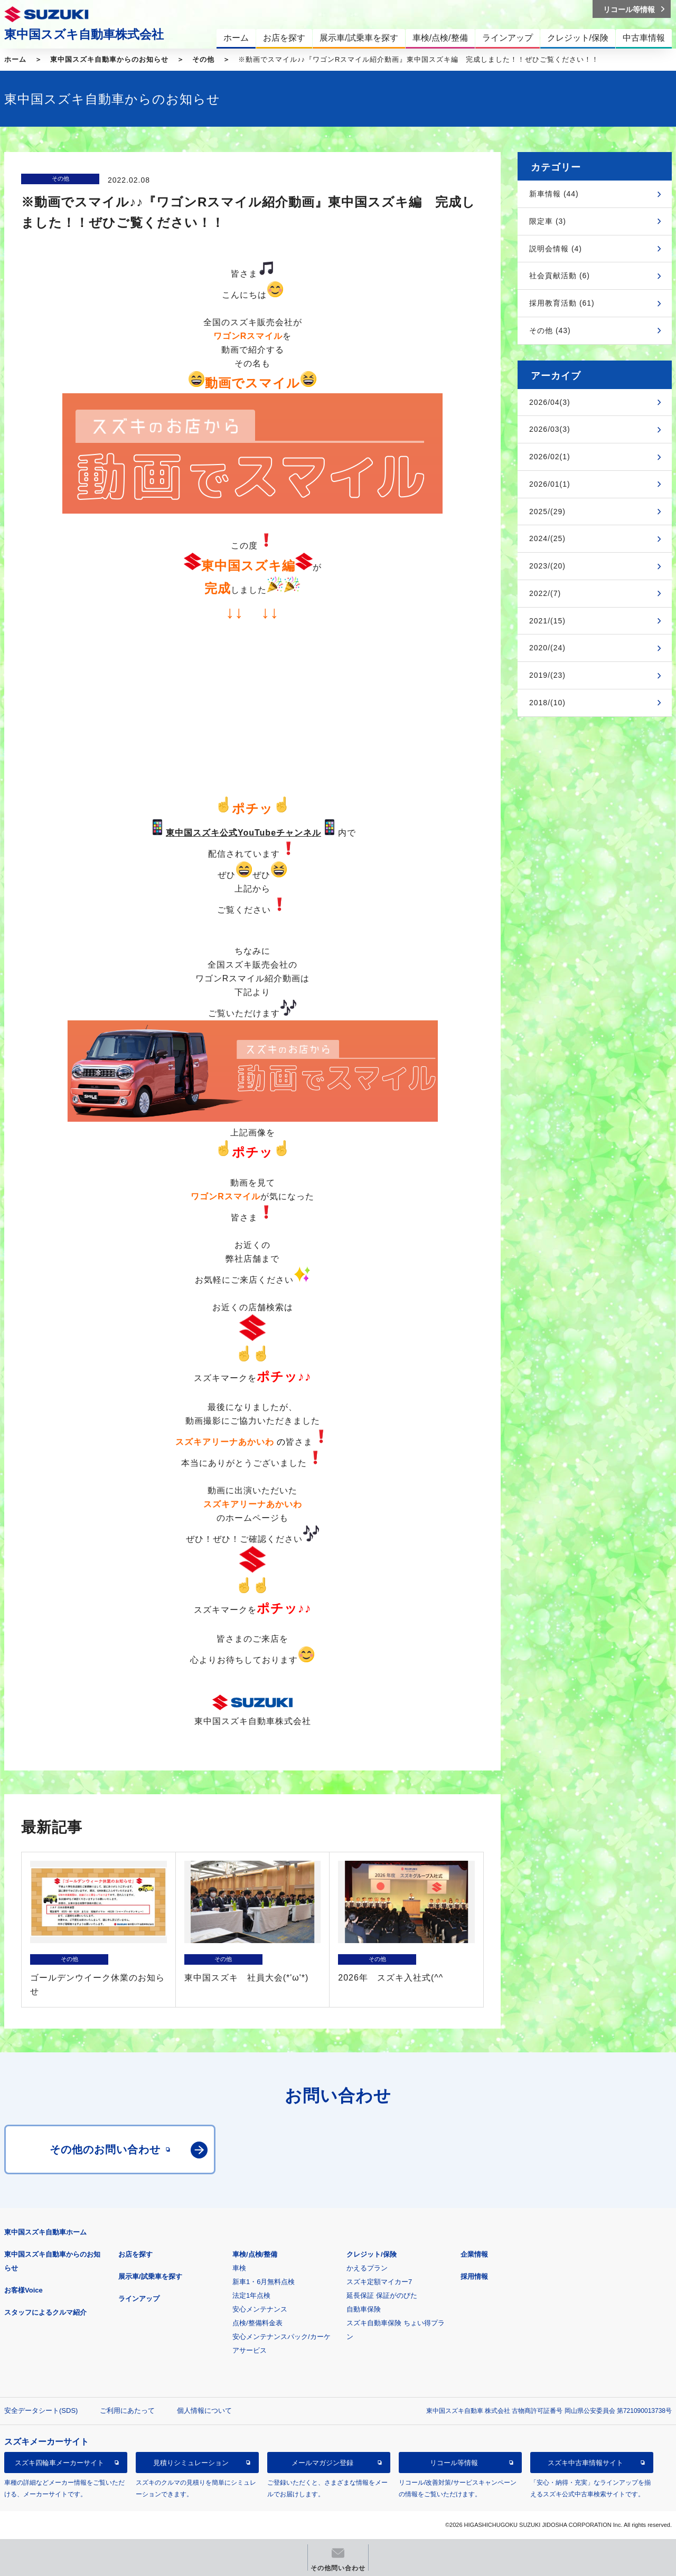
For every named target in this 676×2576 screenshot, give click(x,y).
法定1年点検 (251, 2295)
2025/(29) (547, 511)
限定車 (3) (547, 221)
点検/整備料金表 (257, 2323)
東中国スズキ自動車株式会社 (84, 34)
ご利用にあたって (127, 2410)
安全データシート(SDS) (41, 2410)
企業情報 (474, 2254)
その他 (203, 59)
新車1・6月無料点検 (263, 2282)
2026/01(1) (549, 484)
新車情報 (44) (554, 194)
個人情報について (204, 2410)
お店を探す (135, 2254)
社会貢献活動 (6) (559, 275)
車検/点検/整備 (254, 2254)
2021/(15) (547, 621)
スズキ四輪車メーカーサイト (59, 2463)
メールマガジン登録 (322, 2463)
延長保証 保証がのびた (381, 2295)
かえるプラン (367, 2268)
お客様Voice (23, 2290)
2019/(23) (547, 675)
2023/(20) (547, 566)
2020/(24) (547, 647)
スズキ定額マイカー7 (379, 2282)
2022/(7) (545, 593)
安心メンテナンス (259, 2309)
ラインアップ (138, 2299)
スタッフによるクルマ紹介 (45, 2312)
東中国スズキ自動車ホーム (45, 2232)
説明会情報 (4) (555, 248)
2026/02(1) (549, 456)
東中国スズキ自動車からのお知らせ (109, 59)
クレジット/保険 (371, 2254)
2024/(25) (547, 538)
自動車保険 (363, 2309)
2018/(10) (547, 702)
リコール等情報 (454, 2463)
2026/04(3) (549, 402)
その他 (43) (550, 330)
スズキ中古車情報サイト (585, 2463)
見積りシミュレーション (191, 2463)
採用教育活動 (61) (562, 303)
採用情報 (474, 2276)
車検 (239, 2268)
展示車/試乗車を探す (150, 2276)
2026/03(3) (549, 429)
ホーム (15, 59)
